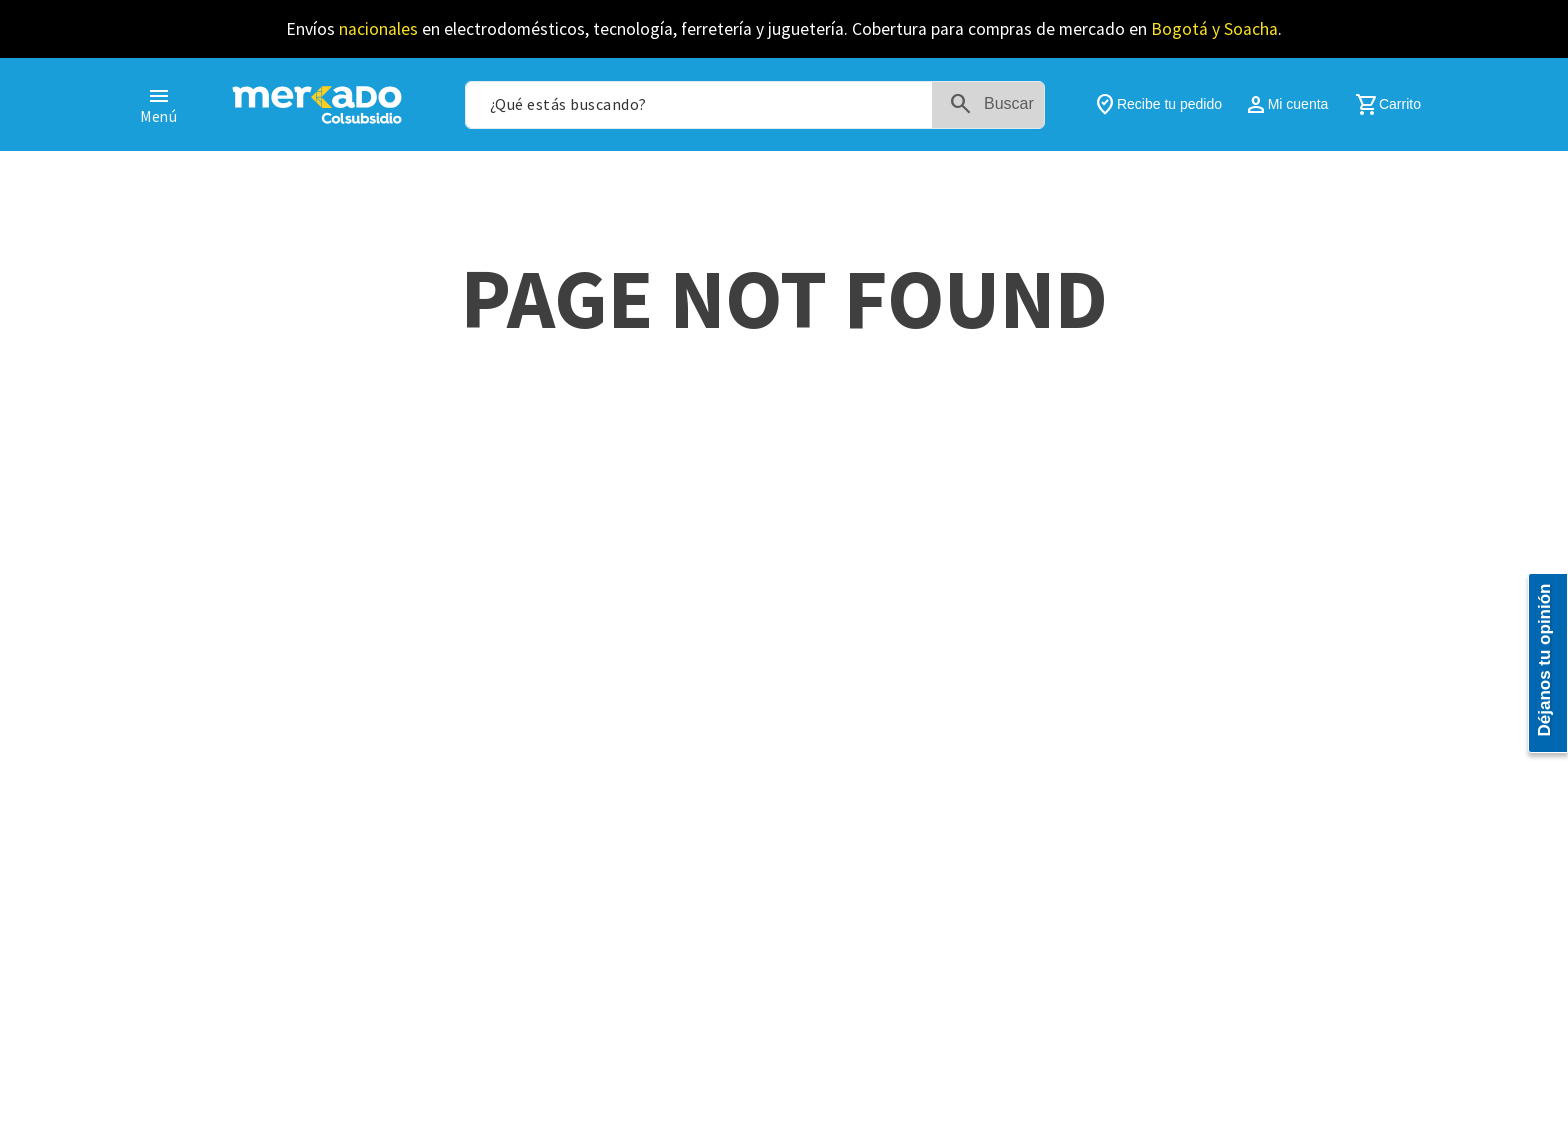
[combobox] (755, 105)
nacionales (378, 29)
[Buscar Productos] (996, 105)
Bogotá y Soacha (1214, 29)
